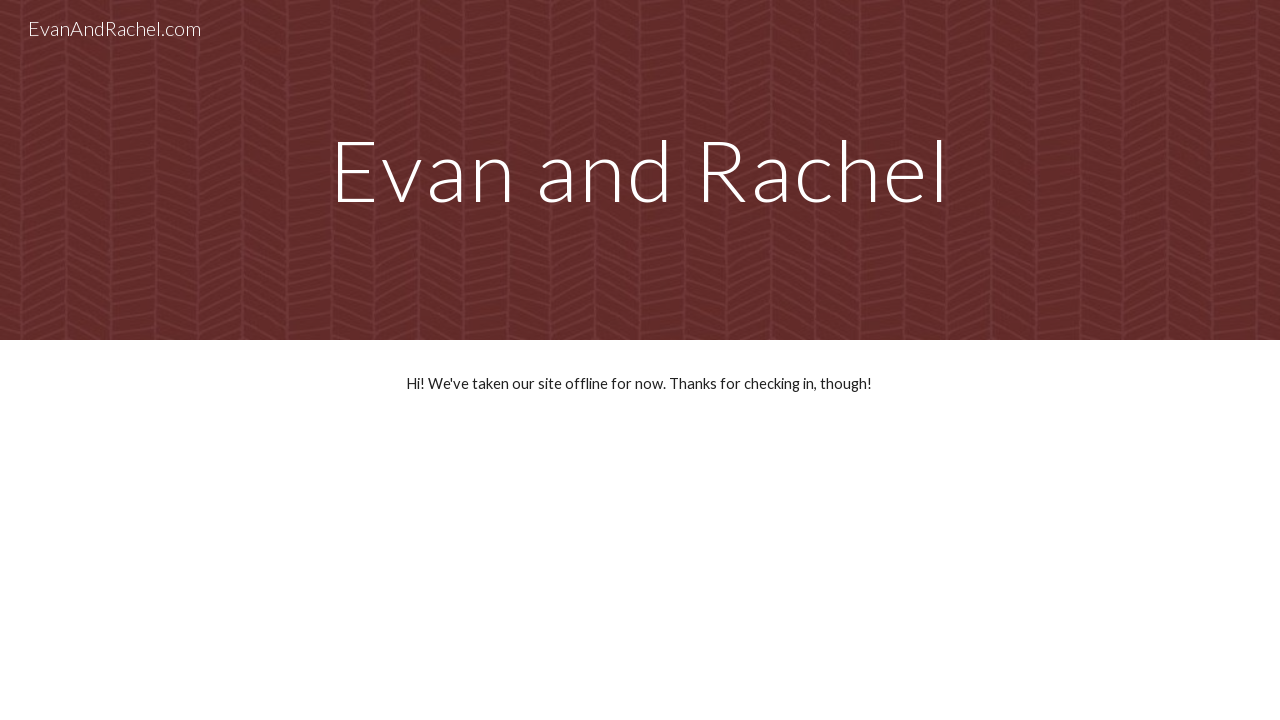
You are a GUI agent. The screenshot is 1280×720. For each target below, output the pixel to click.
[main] (640, 169)
